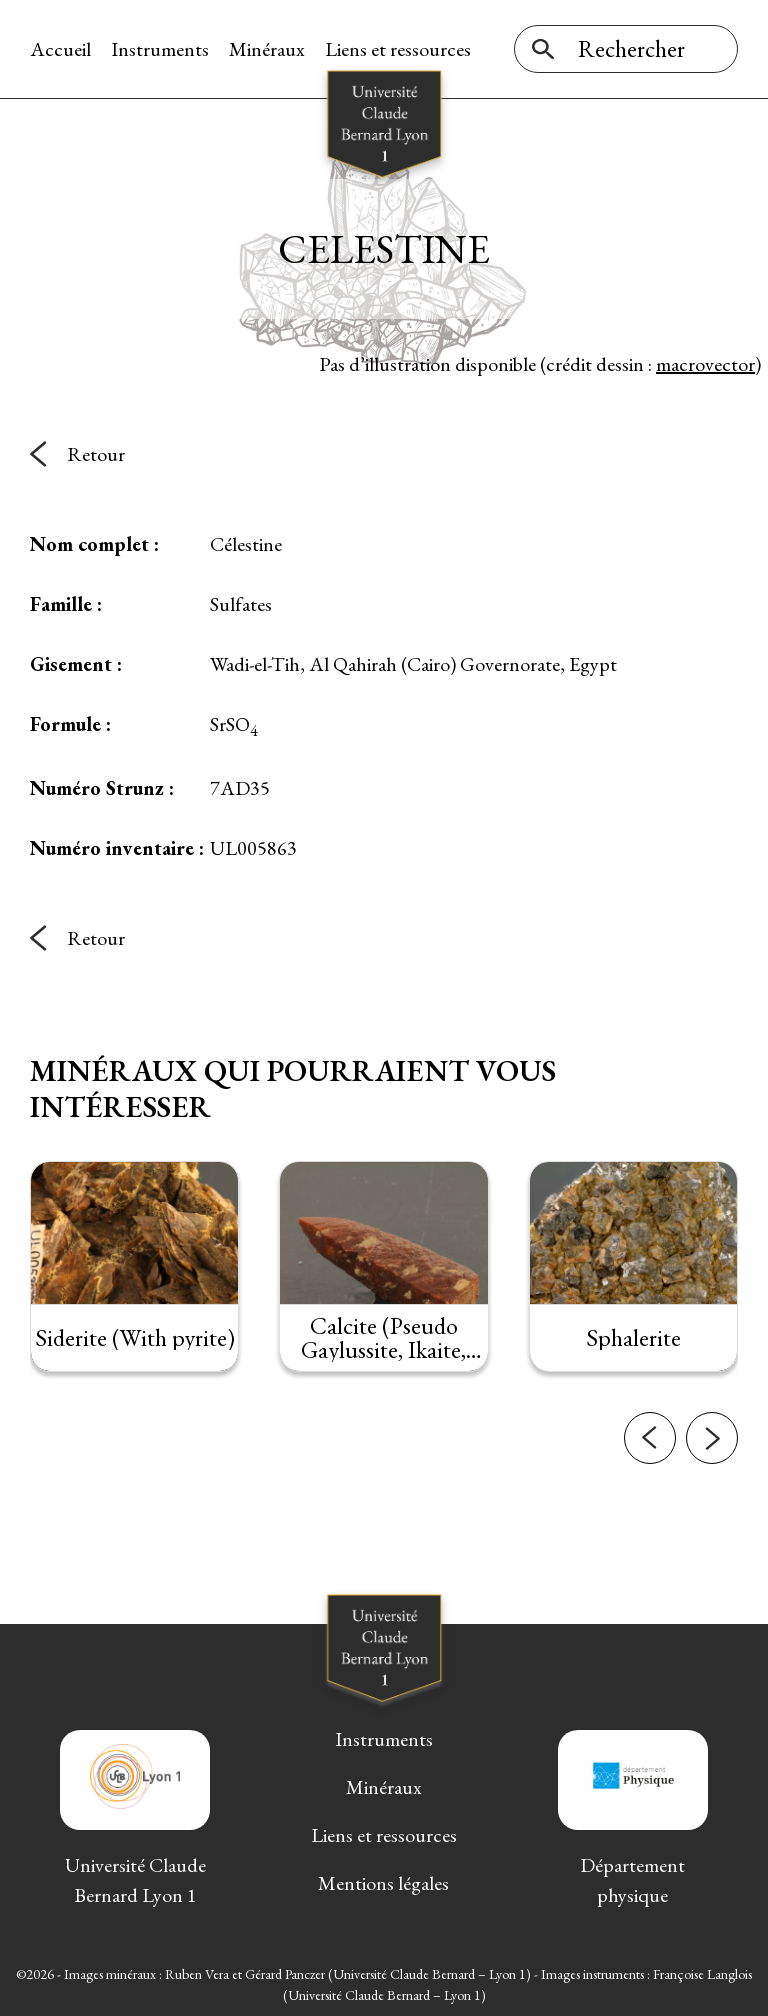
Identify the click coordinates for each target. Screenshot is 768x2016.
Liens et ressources (398, 49)
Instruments (160, 49)
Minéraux (267, 49)
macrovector (705, 364)
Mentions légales (383, 1883)
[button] (650, 1444)
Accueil (60, 49)
